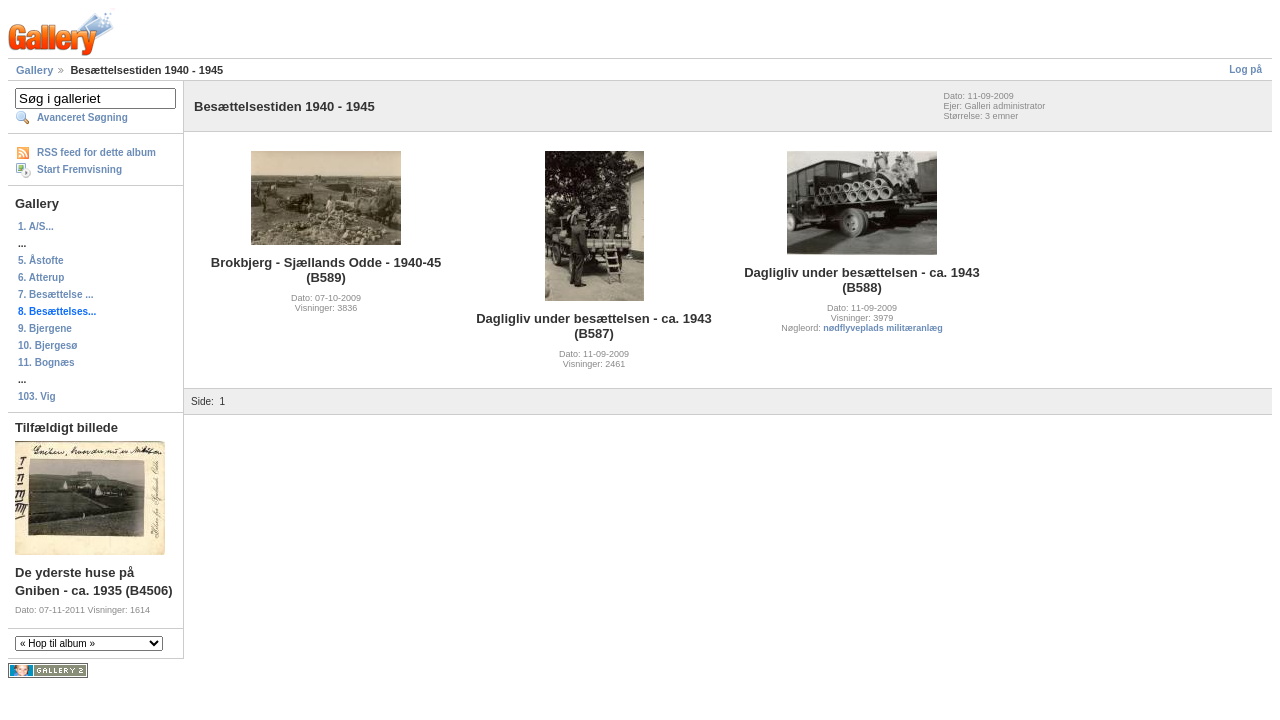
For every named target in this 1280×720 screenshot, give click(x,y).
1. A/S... (36, 226)
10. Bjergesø (47, 345)
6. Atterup (41, 277)
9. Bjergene (45, 328)
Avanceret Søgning (82, 117)
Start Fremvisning (79, 169)
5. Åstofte (41, 260)
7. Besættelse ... (56, 294)
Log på (1245, 69)
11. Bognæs (46, 362)
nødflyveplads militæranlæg (883, 328)
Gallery (34, 70)
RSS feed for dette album (96, 152)
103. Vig (37, 396)
